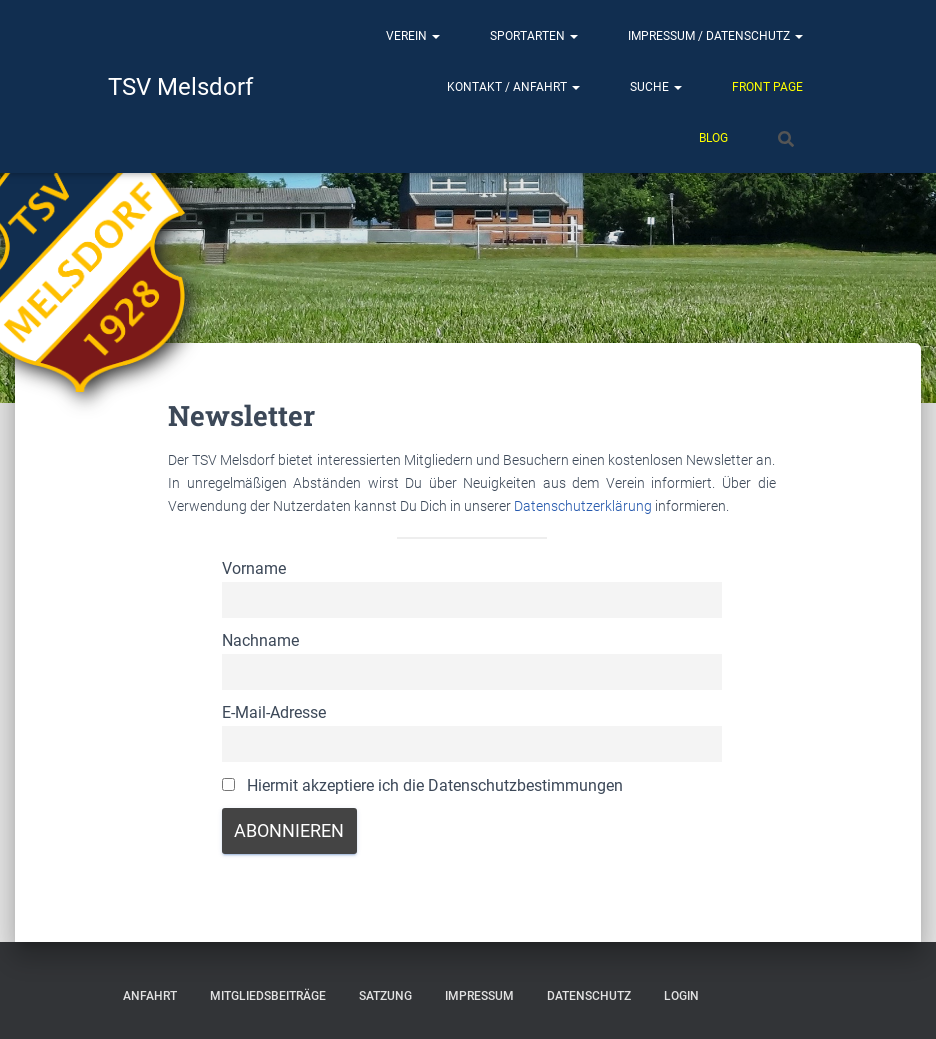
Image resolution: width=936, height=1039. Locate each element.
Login (681, 996)
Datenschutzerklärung (584, 506)
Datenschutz (589, 996)
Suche (656, 87)
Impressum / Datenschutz (715, 36)
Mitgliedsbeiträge (268, 996)
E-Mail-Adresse (274, 712)
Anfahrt (150, 996)
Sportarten (534, 36)
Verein (413, 36)
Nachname (260, 640)
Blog (713, 138)
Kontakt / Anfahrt (513, 87)
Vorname (254, 568)
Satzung (385, 996)
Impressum (479, 996)
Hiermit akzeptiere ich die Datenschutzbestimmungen (422, 785)
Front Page (767, 87)
